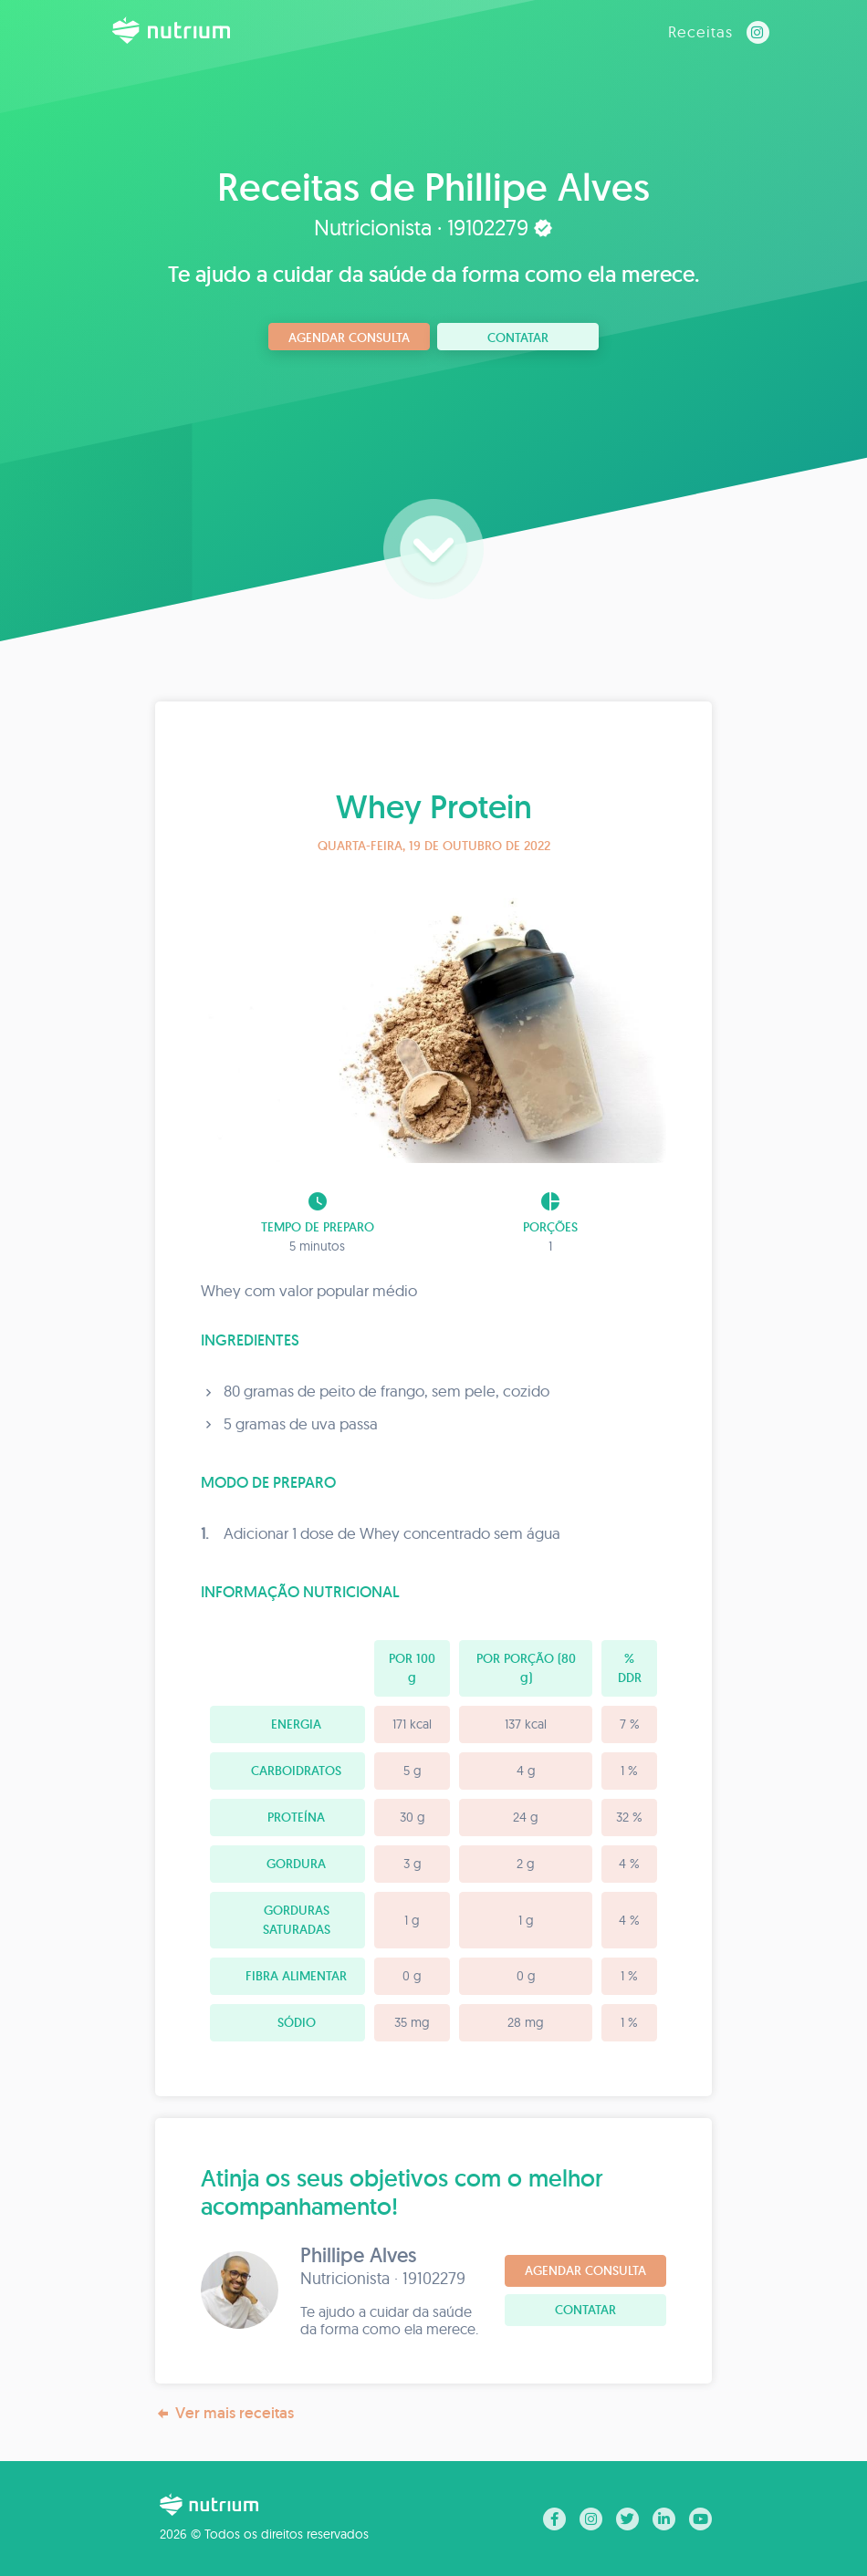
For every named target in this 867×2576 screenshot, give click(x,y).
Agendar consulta (349, 337)
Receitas (700, 31)
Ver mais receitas (224, 2413)
